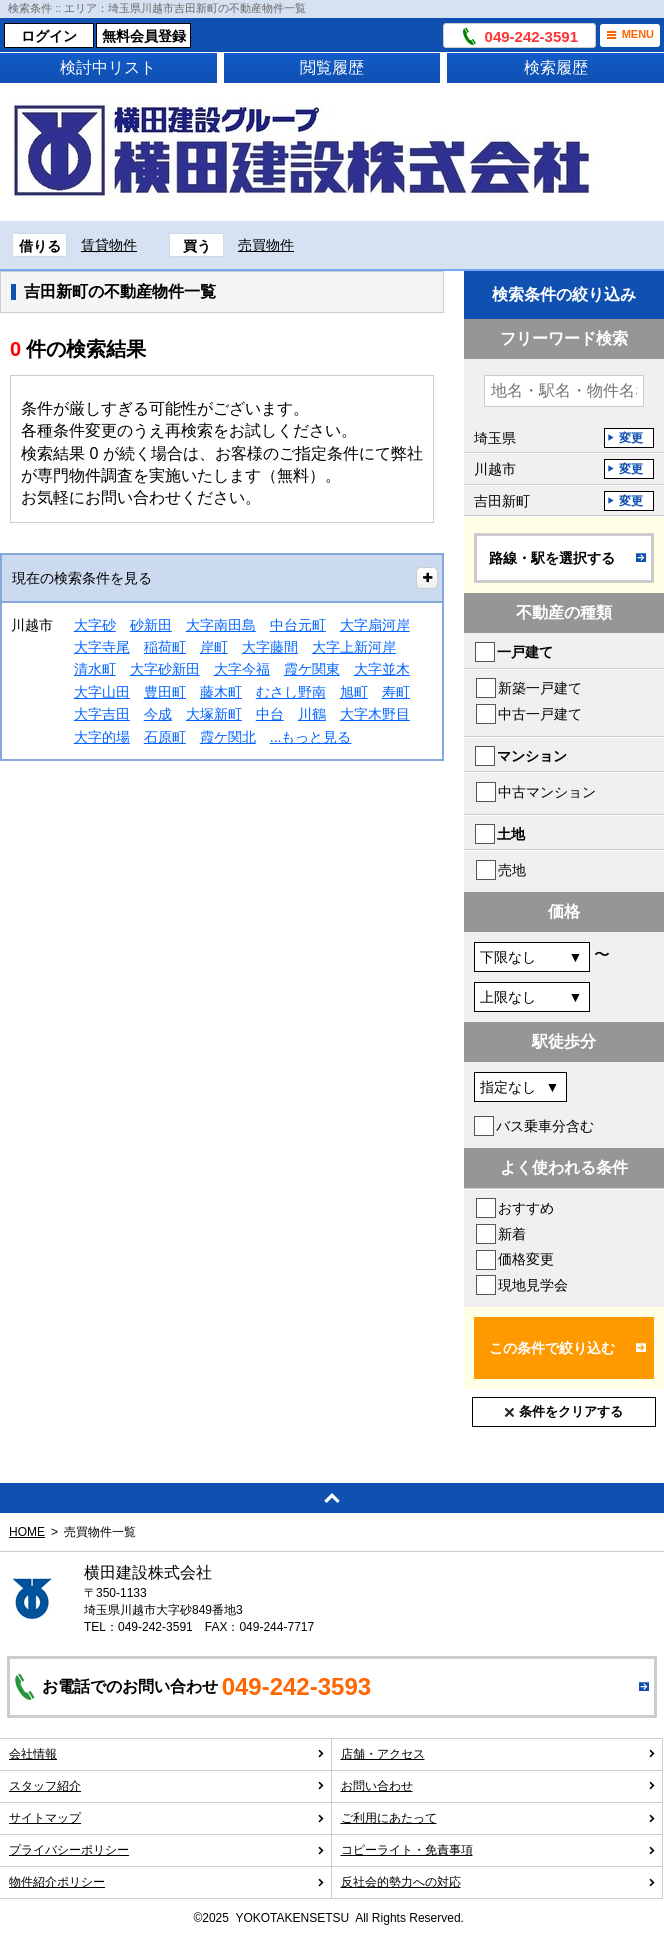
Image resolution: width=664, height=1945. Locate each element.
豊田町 (165, 692)
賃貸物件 (109, 245)
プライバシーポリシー (167, 1850)
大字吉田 (102, 714)
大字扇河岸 (375, 625)
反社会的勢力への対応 (499, 1882)
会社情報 (167, 1754)
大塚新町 (214, 714)
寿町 (396, 692)
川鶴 (312, 714)
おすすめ (526, 1208)
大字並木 (382, 669)
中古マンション (547, 792)
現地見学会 (533, 1285)
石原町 (165, 737)
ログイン (49, 36)
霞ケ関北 (228, 737)
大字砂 (95, 625)
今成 (158, 714)
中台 (270, 714)
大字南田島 (221, 625)
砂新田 (151, 625)
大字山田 (102, 692)
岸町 (214, 647)
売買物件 (266, 245)
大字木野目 (375, 714)
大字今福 (242, 669)
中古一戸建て (540, 714)
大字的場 (102, 737)
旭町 (354, 692)
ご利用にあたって (499, 1818)
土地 (511, 834)
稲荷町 (165, 647)
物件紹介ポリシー (167, 1882)
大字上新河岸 (354, 647)
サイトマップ (167, 1818)
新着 (512, 1234)
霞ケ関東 (312, 669)
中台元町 (298, 625)
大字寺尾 (102, 647)
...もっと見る (311, 737)
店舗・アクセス (499, 1754)
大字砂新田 (165, 669)
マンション (532, 756)
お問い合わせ (499, 1786)
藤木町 (221, 692)
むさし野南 (291, 692)
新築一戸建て (540, 688)
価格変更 (526, 1259)
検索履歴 (556, 67)
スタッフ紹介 (167, 1786)
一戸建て (525, 652)
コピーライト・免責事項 (499, 1850)
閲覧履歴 (332, 67)
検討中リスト (108, 67)
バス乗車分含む (545, 1126)
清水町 (95, 669)
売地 (512, 870)
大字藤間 (270, 647)
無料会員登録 (144, 36)
